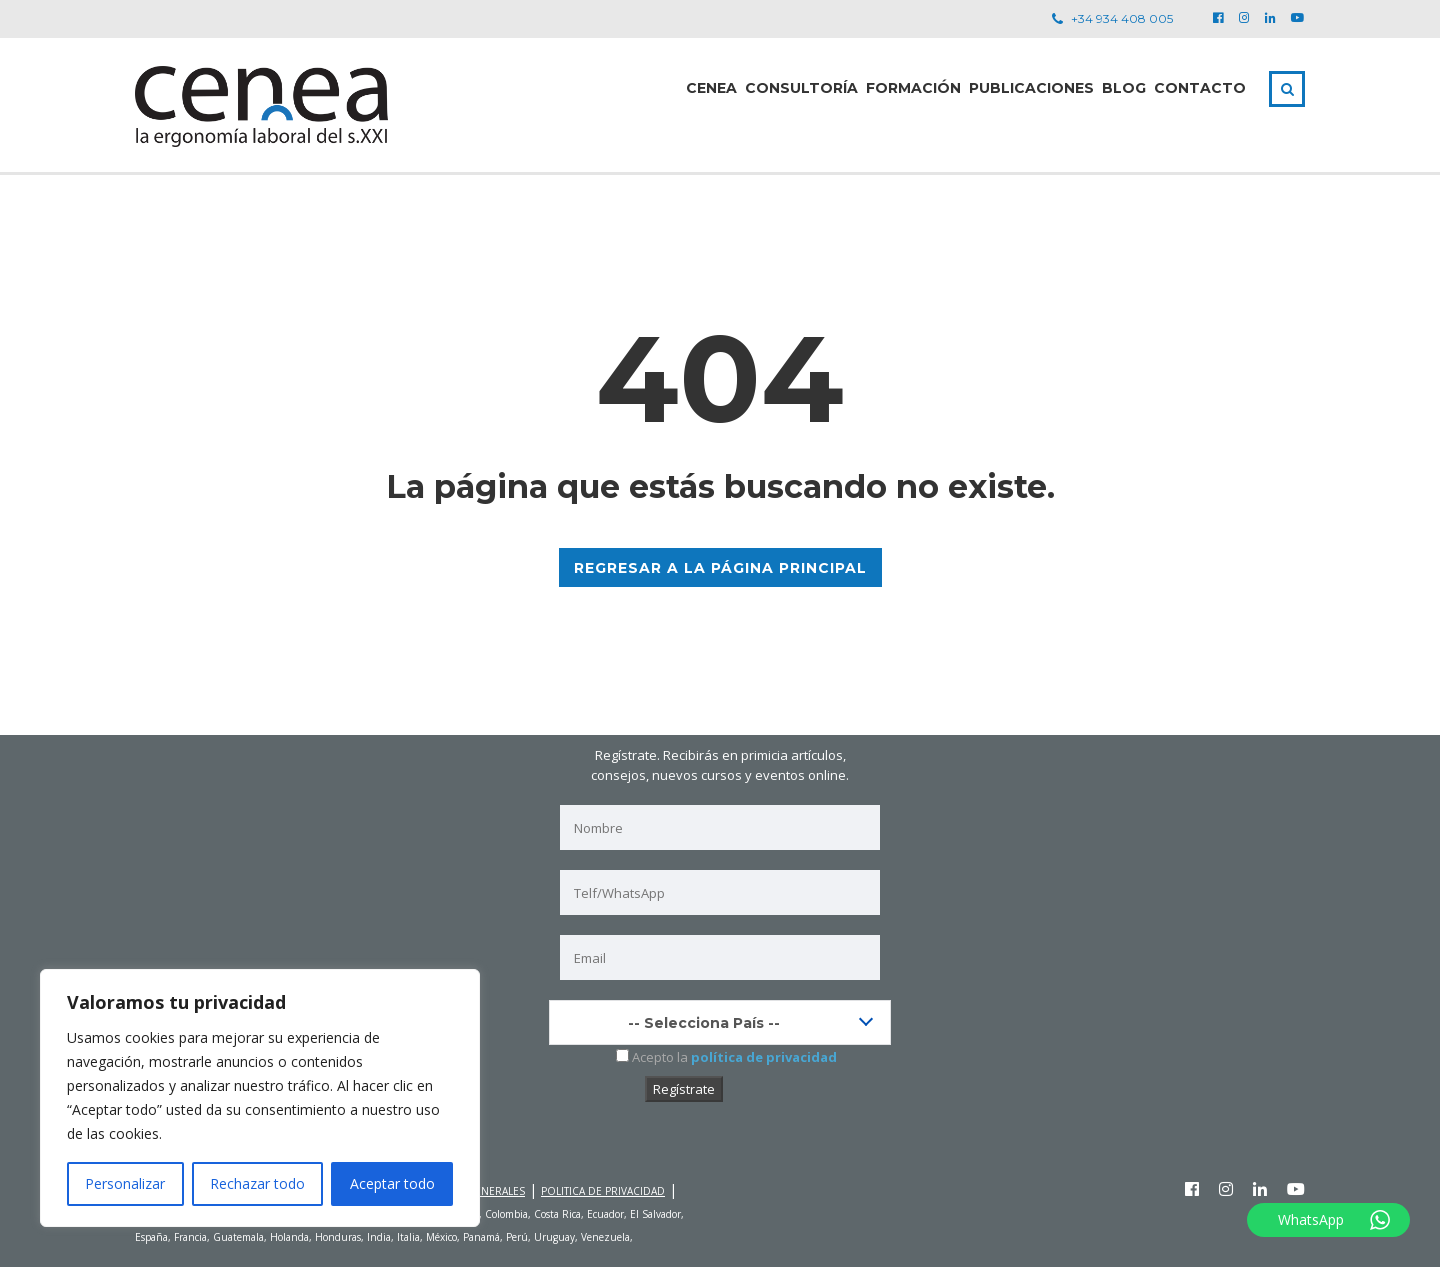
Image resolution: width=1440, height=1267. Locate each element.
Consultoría (801, 88)
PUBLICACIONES (1031, 88)
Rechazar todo (257, 1183)
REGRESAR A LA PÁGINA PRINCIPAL (720, 568)
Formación (913, 88)
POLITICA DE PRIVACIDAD (603, 1190)
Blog (1124, 88)
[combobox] (720, 1022)
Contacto (1200, 88)
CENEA (711, 88)
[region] (260, 1098)
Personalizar (125, 1183)
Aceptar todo (392, 1183)
